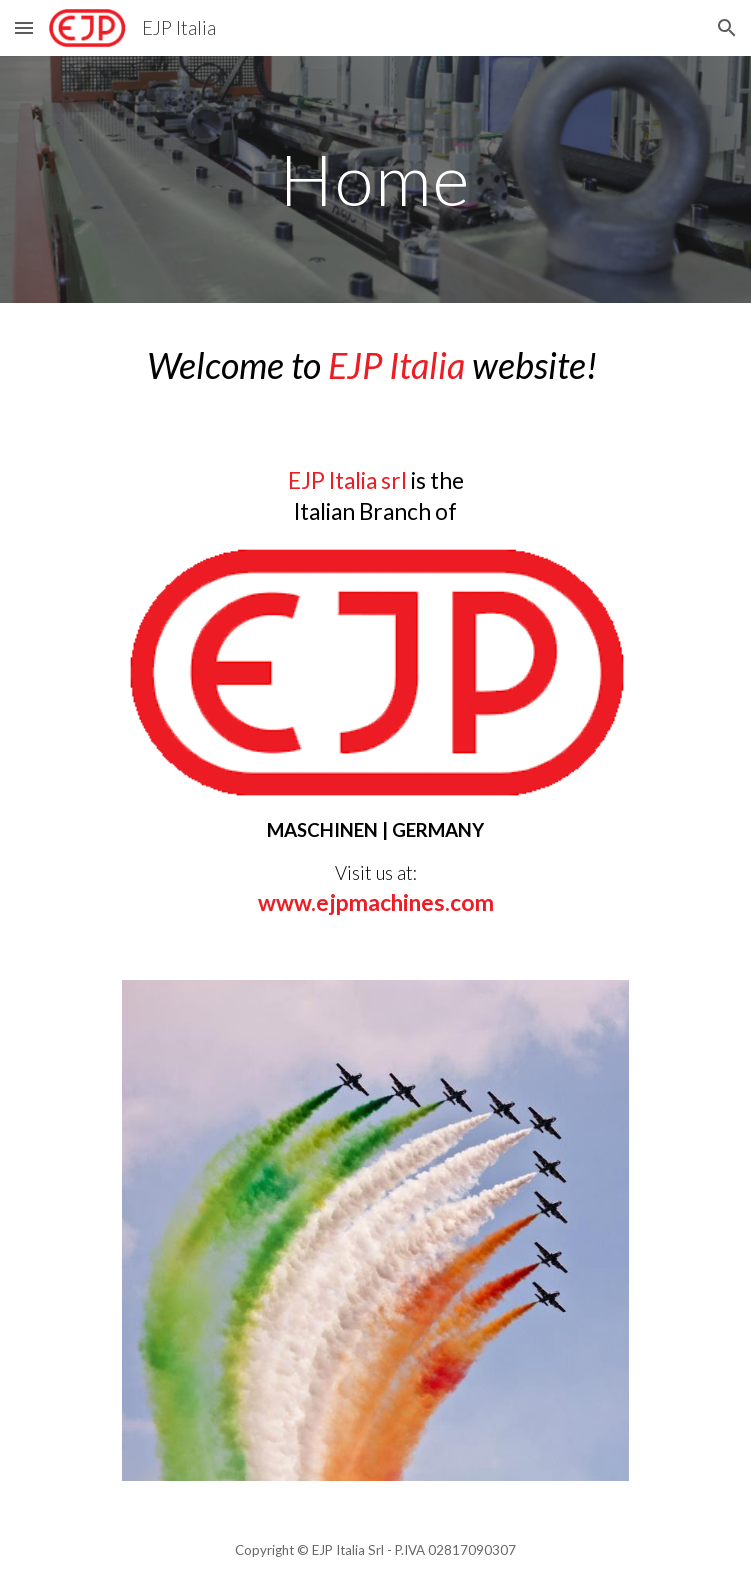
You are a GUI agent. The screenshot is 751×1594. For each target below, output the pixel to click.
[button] (24, 27)
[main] (375, 179)
